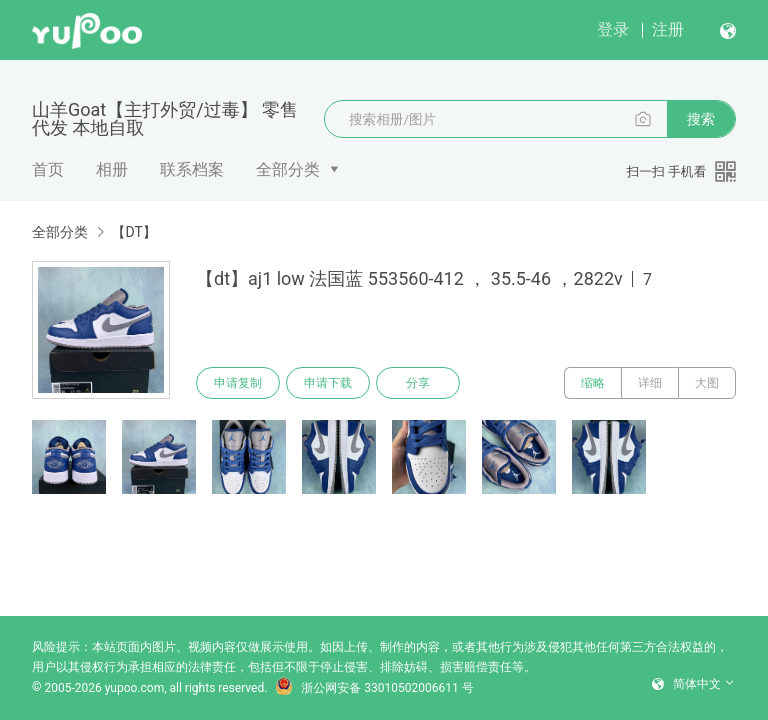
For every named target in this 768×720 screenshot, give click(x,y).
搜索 (701, 119)
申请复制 (238, 383)
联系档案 (192, 169)
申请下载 (328, 383)
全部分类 (288, 169)
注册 (668, 29)
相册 (112, 169)
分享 (418, 383)
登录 (613, 29)
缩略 (593, 383)
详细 (650, 383)
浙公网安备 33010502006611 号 (374, 688)
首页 (48, 169)
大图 (707, 383)
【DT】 (133, 232)
